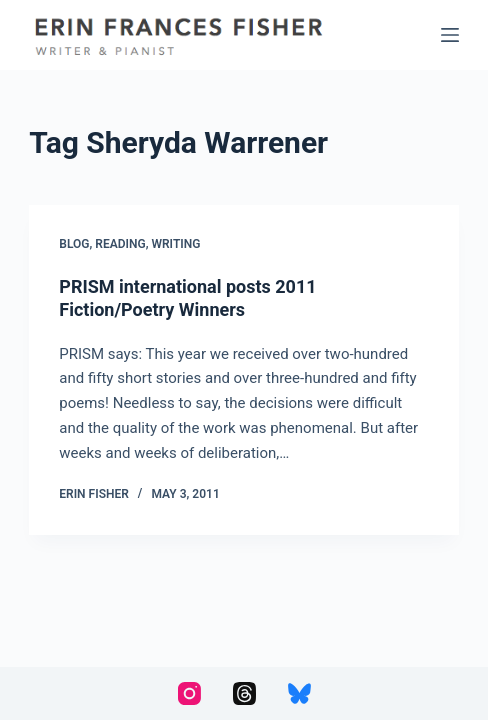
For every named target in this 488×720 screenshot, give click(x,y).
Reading (120, 244)
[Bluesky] (299, 693)
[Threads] (244, 693)
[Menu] (450, 35)
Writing (175, 244)
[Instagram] (189, 693)
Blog (74, 244)
